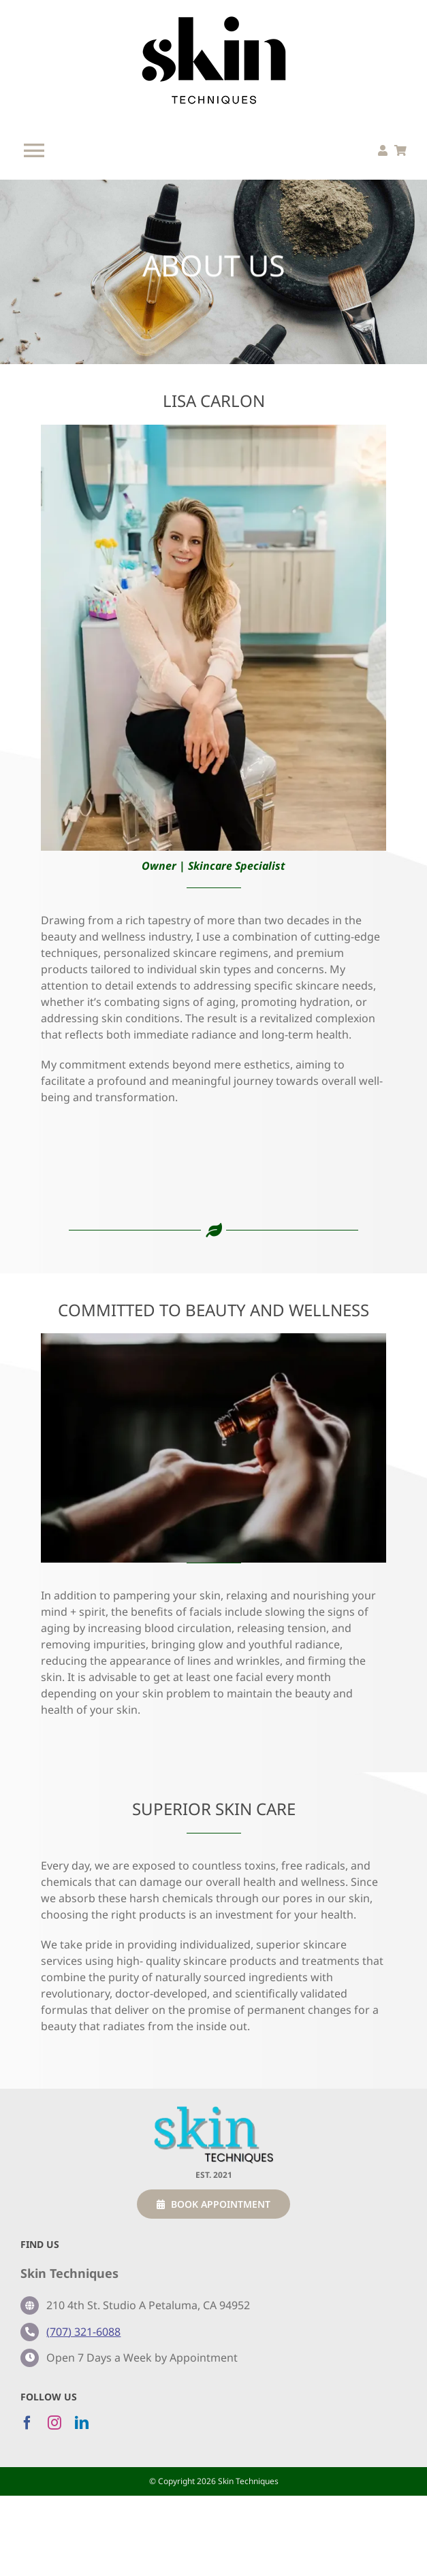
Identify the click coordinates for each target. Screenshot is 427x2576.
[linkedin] (82, 2423)
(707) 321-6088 (83, 2331)
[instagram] (54, 2423)
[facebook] (27, 2423)
